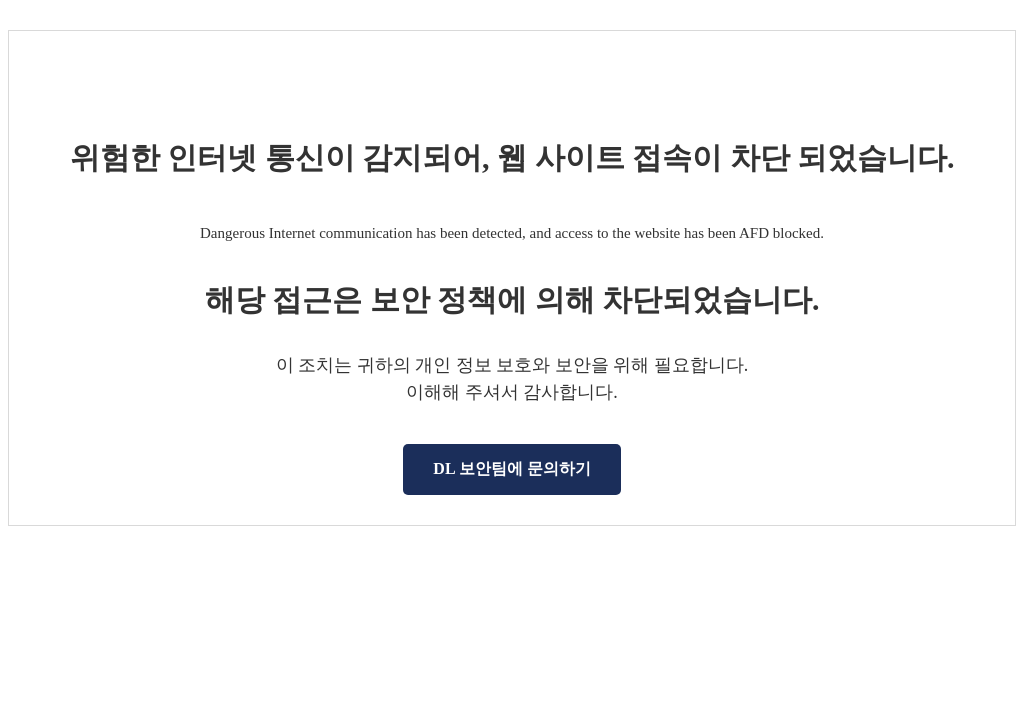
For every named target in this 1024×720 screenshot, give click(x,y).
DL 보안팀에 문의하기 (511, 468)
